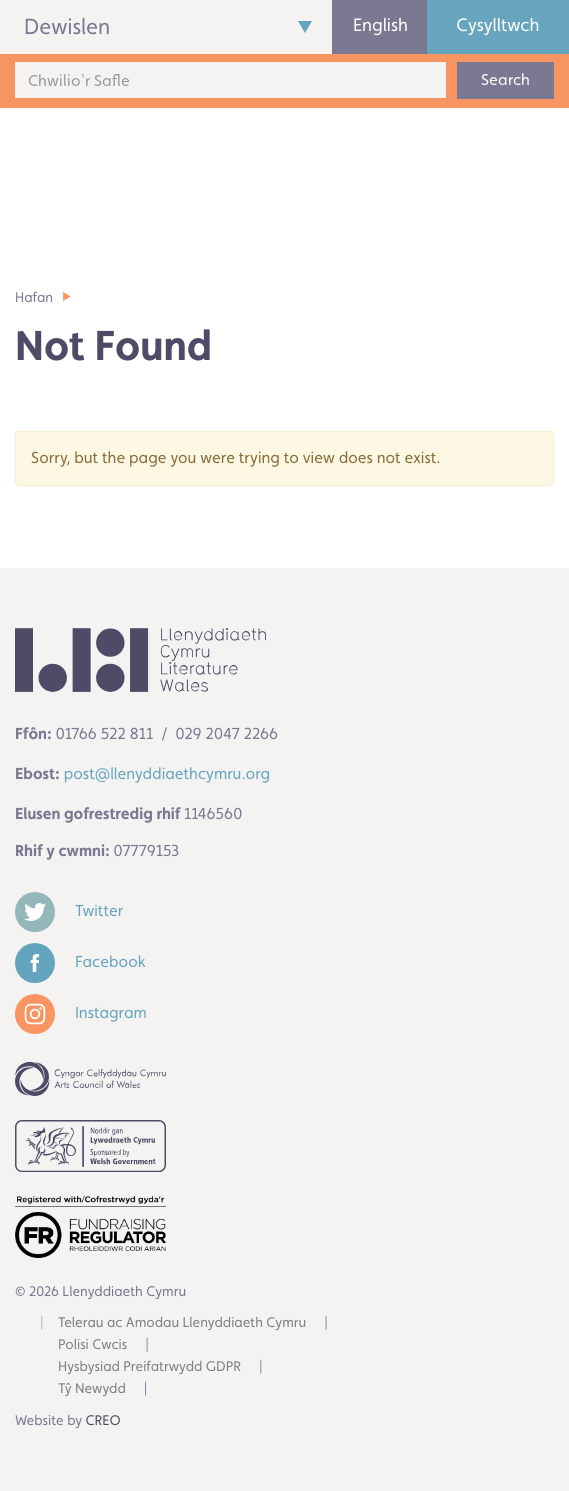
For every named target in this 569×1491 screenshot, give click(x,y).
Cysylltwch (497, 25)
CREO (103, 1421)
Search (505, 79)
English (380, 25)
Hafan (34, 298)
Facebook (80, 961)
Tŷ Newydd (92, 1389)
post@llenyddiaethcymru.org (167, 773)
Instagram (81, 1012)
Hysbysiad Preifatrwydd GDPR (149, 1367)
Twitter (69, 910)
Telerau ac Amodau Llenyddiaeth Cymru (182, 1323)
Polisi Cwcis (92, 1345)
